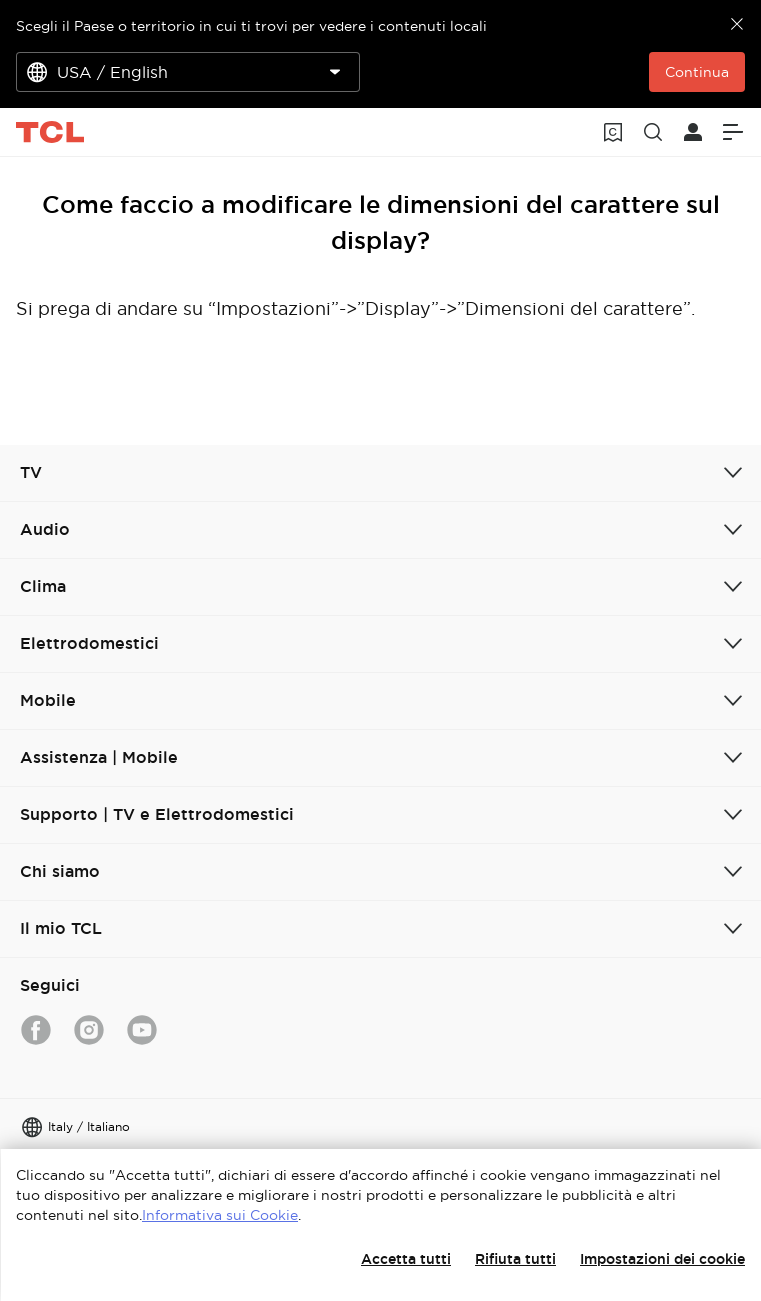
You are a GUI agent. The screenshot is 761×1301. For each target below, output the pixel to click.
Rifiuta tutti (515, 1259)
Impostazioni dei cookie (662, 1259)
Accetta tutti (406, 1259)
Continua (697, 72)
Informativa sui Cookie (220, 1215)
